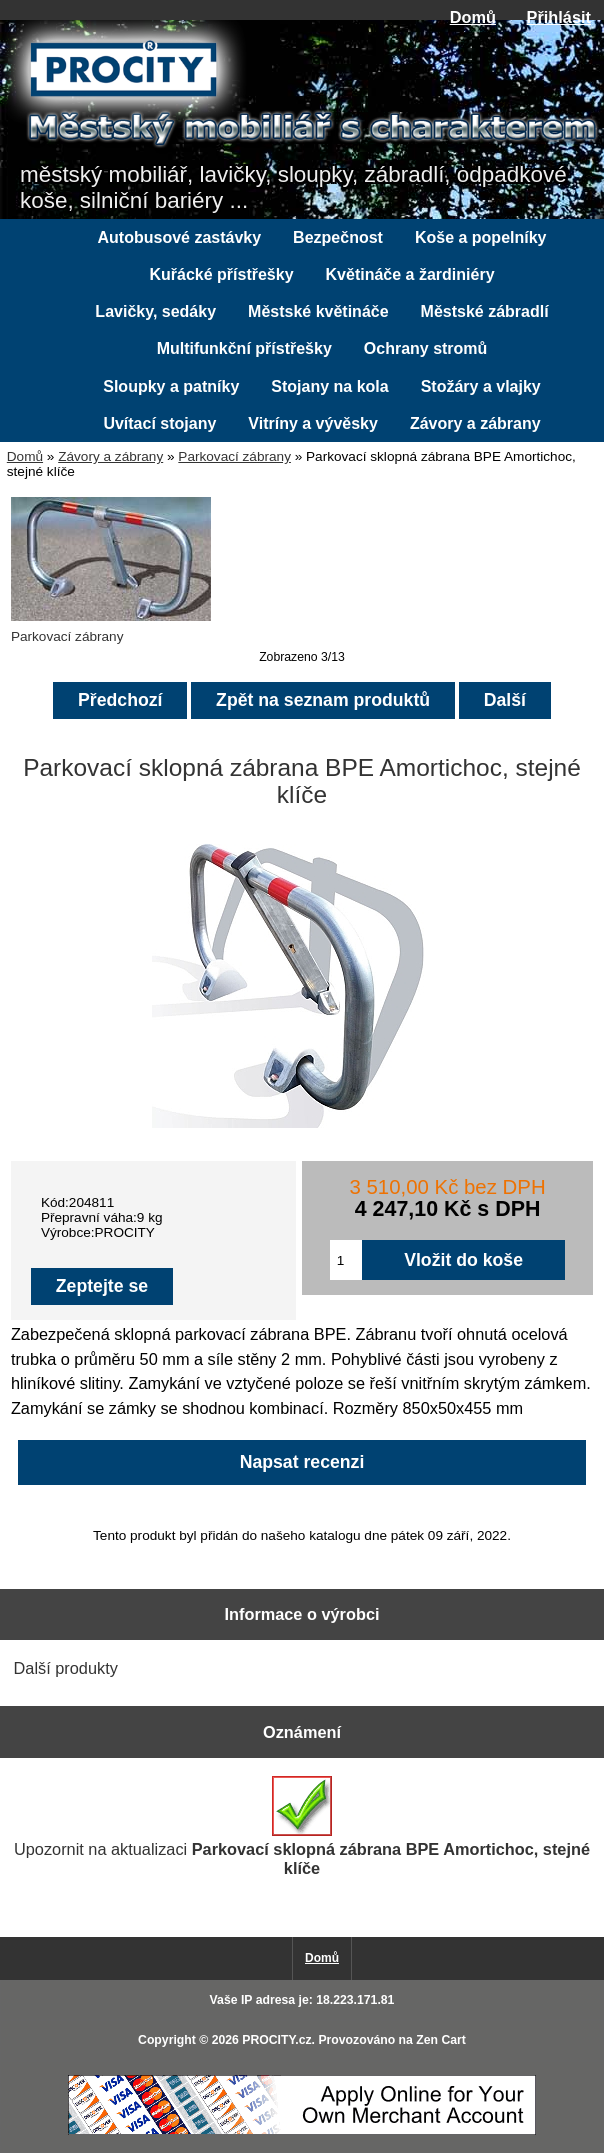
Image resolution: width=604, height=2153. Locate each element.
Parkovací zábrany (234, 456)
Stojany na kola (329, 386)
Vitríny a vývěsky (313, 423)
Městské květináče (318, 311)
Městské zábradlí (485, 311)
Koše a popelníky (481, 237)
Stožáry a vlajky (481, 386)
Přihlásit (559, 17)
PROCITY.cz (276, 2040)
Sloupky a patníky (171, 386)
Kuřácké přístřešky (221, 274)
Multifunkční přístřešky (244, 348)
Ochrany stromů (426, 348)
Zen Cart (441, 2040)
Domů (473, 17)
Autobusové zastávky (180, 237)
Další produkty (66, 1668)
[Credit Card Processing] (302, 2130)
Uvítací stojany (159, 423)
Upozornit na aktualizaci (302, 1826)
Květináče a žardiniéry (410, 274)
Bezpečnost (338, 237)
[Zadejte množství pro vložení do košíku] (346, 1260)
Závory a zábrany (110, 456)
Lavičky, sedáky (155, 311)
